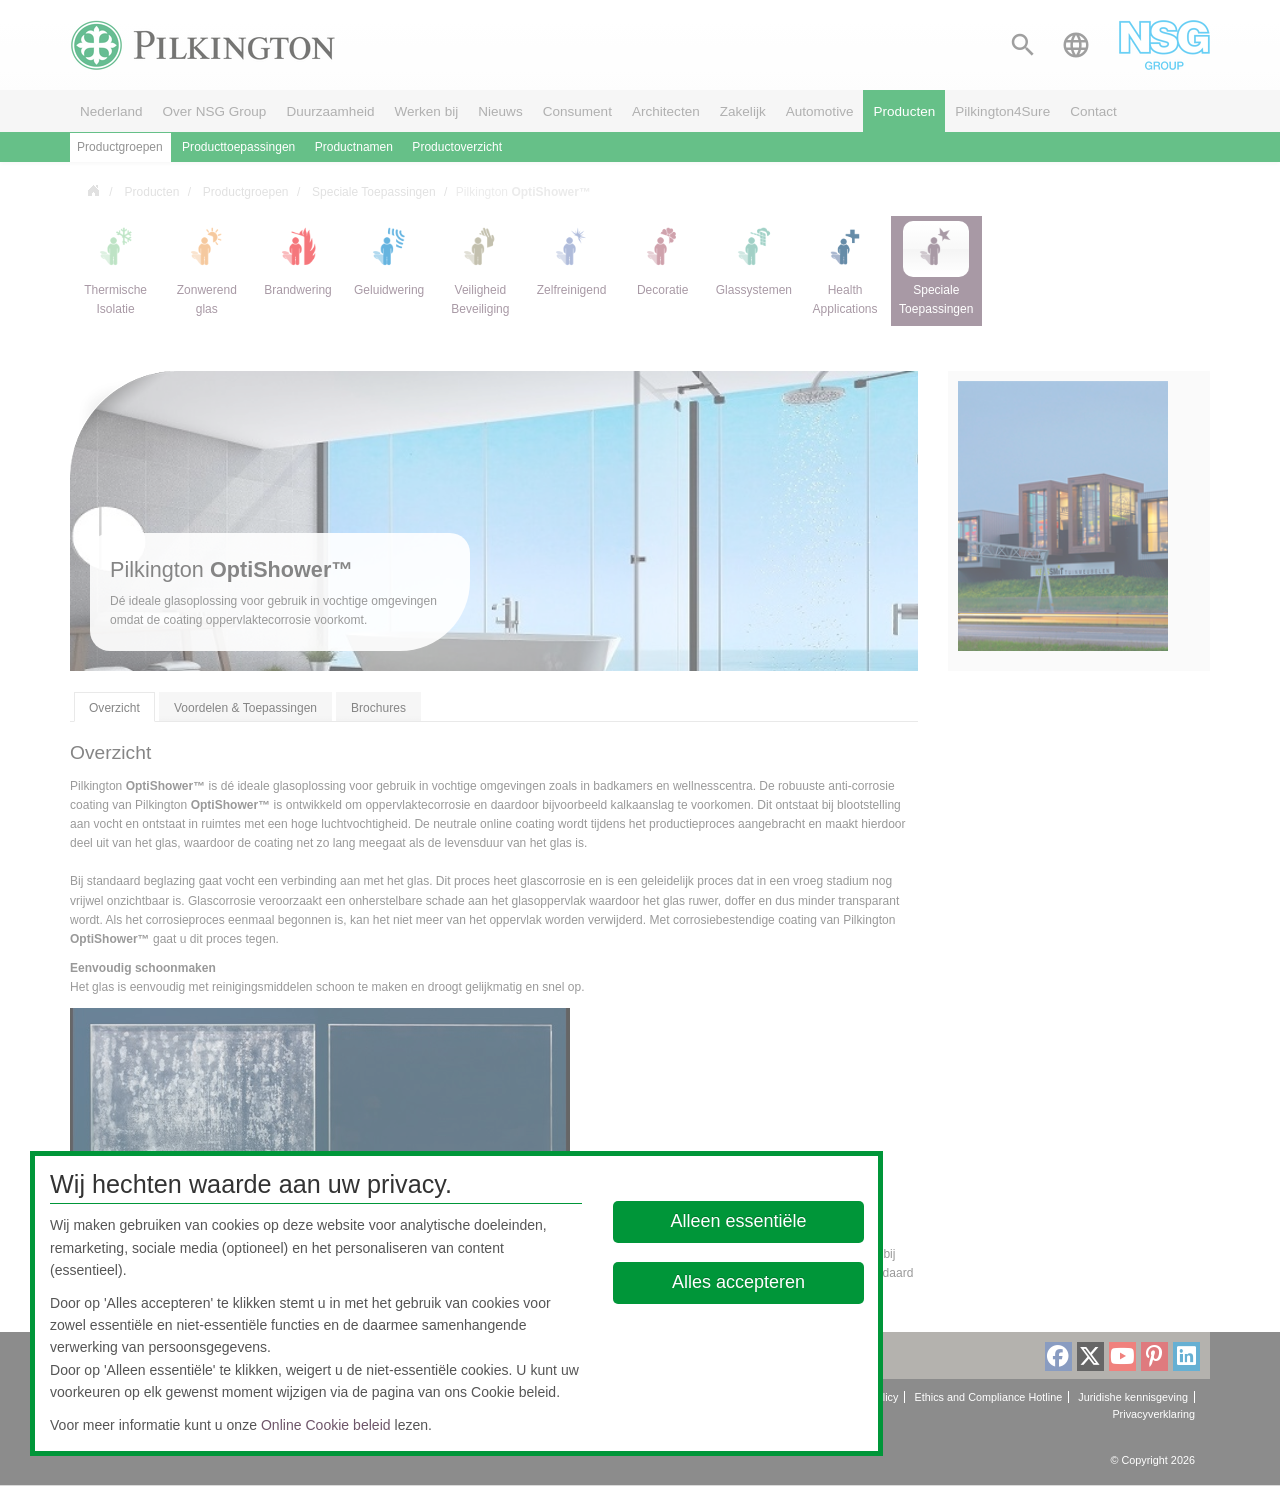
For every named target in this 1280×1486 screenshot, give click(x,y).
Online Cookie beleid (326, 1425)
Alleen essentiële (739, 1221)
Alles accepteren (738, 1282)
